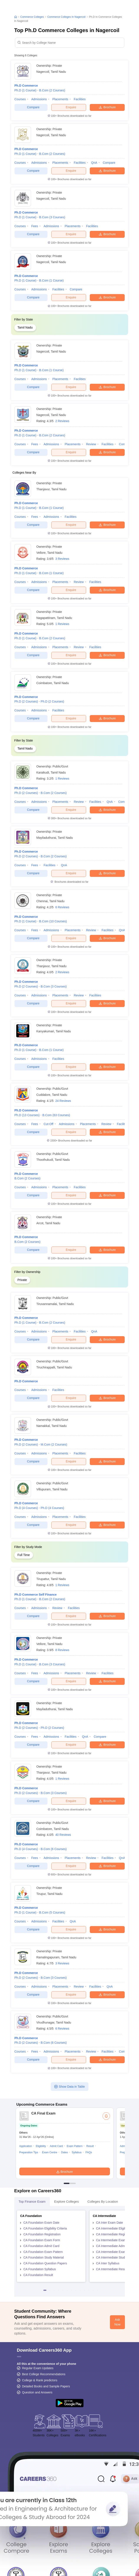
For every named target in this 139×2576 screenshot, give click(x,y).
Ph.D (25, 90)
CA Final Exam (43, 2113)
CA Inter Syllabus (107, 2263)
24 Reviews (63, 1101)
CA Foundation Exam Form (41, 2240)
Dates (64, 2152)
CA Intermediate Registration (115, 2234)
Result (90, 2146)
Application (25, 2146)
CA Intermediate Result (111, 2269)
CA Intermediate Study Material (117, 2257)
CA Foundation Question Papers (45, 2263)
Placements (60, 99)
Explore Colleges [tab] (66, 2201)
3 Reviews (62, 558)
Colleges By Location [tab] (102, 2201)
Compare (30, 107)
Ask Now (117, 2322)
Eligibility (41, 2146)
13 (97, 2290)
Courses (20, 99)
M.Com (54, 1444)
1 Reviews (62, 624)
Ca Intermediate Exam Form (115, 2240)
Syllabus (77, 2152)
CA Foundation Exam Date (41, 2222)
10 (84, 2290)
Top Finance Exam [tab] (32, 2201)
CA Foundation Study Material (43, 2257)
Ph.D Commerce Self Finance (36, 1594)
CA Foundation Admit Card (41, 2246)
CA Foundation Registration (42, 2234)
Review (91, 444)
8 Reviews (62, 1650)
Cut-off (48, 1124)
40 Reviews (63, 1834)
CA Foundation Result (38, 2275)
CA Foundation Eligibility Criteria (45, 2228)
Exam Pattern (75, 2146)
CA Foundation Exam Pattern (43, 2252)
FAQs (88, 2152)
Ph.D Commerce (26, 85)
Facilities (79, 99)
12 (93, 2290)
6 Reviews (62, 907)
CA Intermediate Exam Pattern (116, 2252)
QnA (94, 162)
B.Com (52, 90)
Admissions (39, 99)
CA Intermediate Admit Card (115, 2246)
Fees (34, 226)
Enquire (68, 107)
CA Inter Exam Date (109, 2222)
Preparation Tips (28, 2152)
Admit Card (56, 2146)
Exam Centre (49, 2152)
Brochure (107, 107)
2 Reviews (62, 421)
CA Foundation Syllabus (39, 2269)
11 (89, 2290)
